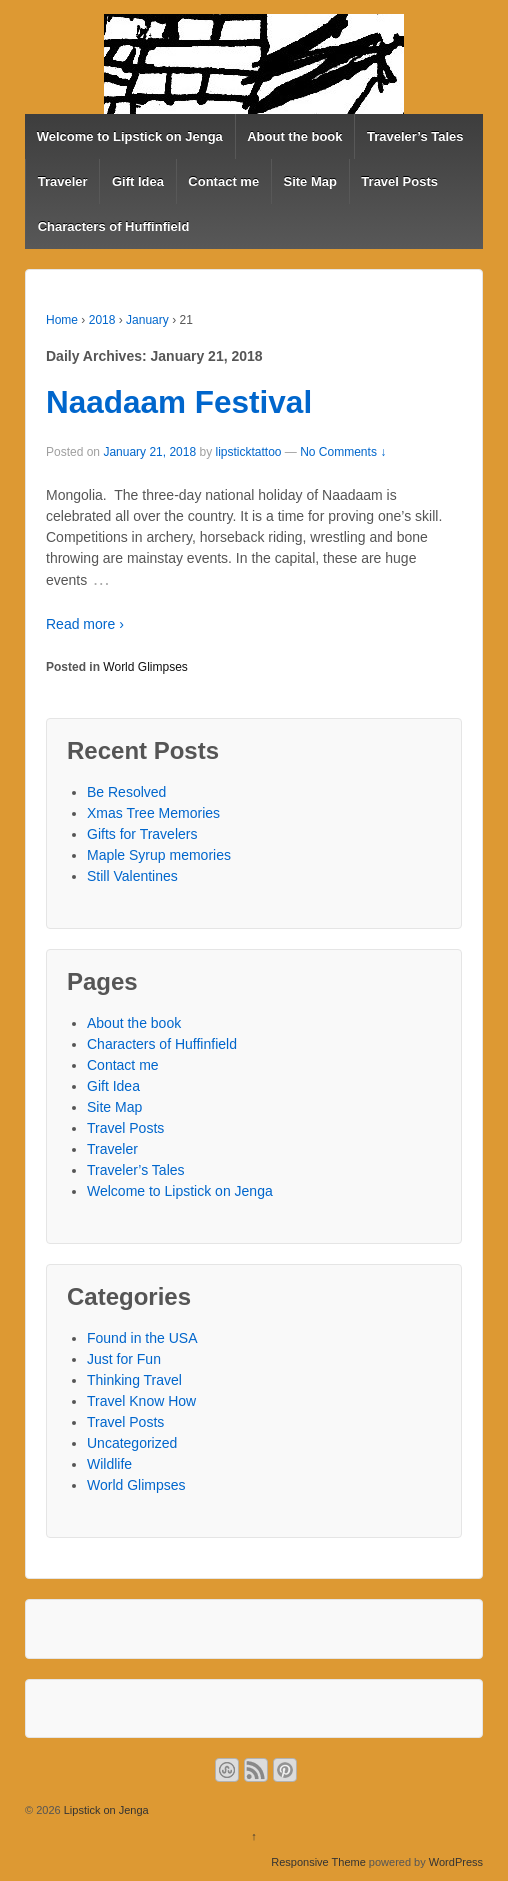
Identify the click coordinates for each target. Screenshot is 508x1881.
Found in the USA (142, 1338)
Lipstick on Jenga (105, 1810)
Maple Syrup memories (159, 855)
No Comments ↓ (343, 452)
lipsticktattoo (248, 452)
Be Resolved (126, 792)
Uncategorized (132, 1443)
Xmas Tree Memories (153, 813)
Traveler (63, 181)
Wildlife (109, 1464)
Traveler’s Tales (415, 136)
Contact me (223, 181)
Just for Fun (124, 1359)
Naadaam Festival (179, 402)
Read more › (85, 624)
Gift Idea (138, 181)
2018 (102, 320)
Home (62, 320)
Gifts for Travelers (142, 834)
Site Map (310, 181)
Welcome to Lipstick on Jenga (130, 136)
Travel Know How (141, 1401)
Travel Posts (399, 181)
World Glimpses (145, 667)
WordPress (456, 1862)
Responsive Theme (318, 1862)
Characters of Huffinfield (114, 226)
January (147, 320)
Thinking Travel (134, 1380)
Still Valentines (132, 876)
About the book (294, 136)
